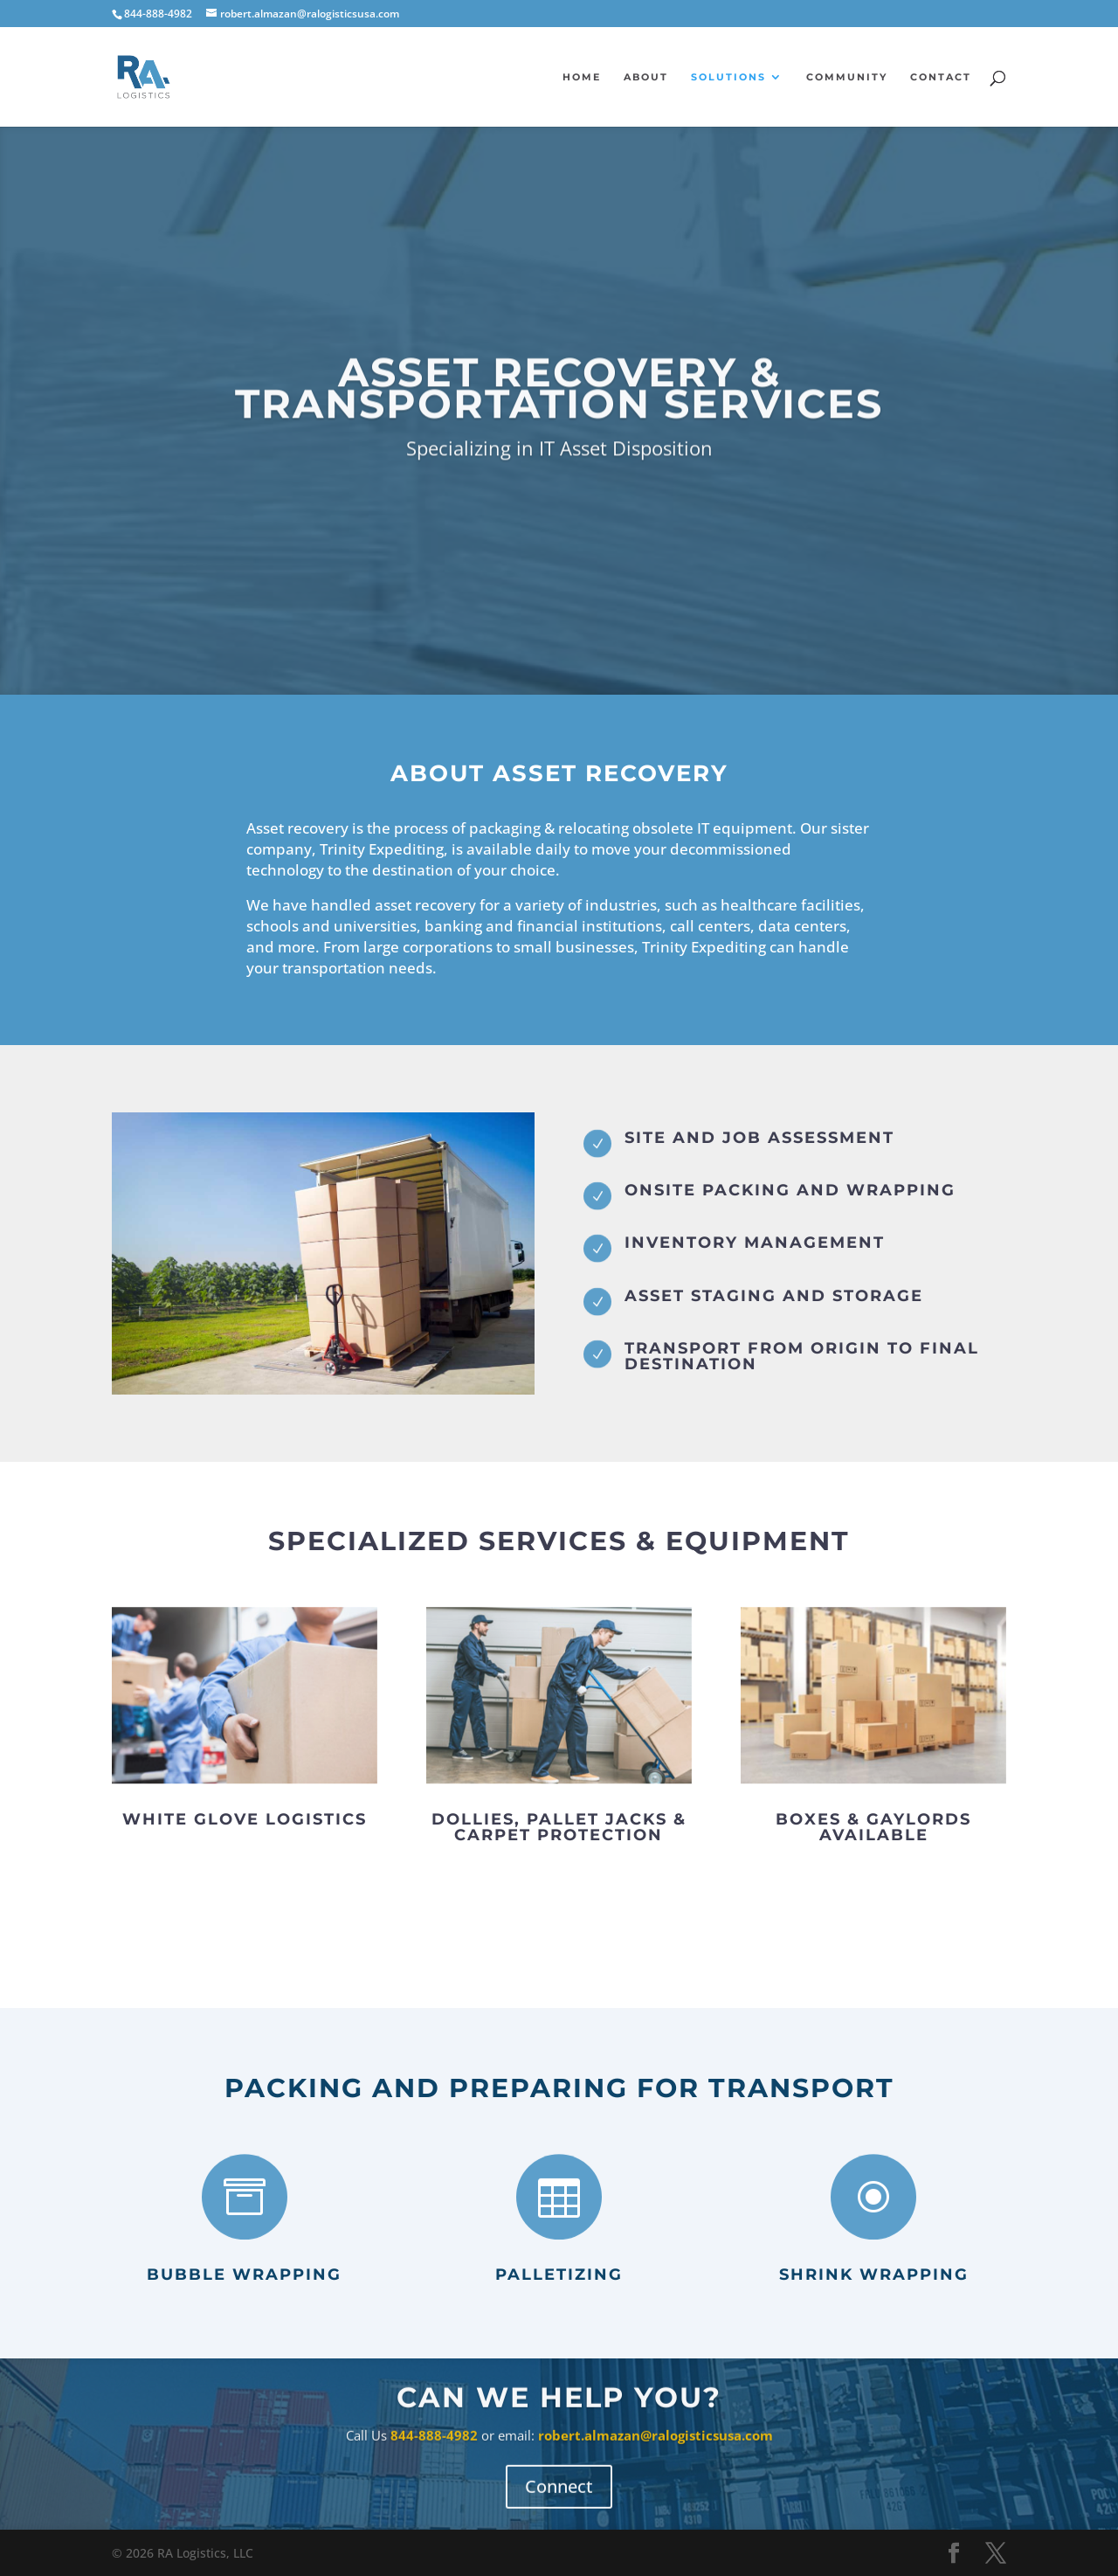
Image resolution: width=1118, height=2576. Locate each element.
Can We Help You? (559, 2409)
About (646, 77)
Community (846, 77)
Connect (559, 2498)
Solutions (728, 77)
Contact (940, 77)
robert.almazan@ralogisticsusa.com (655, 2446)
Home (581, 77)
